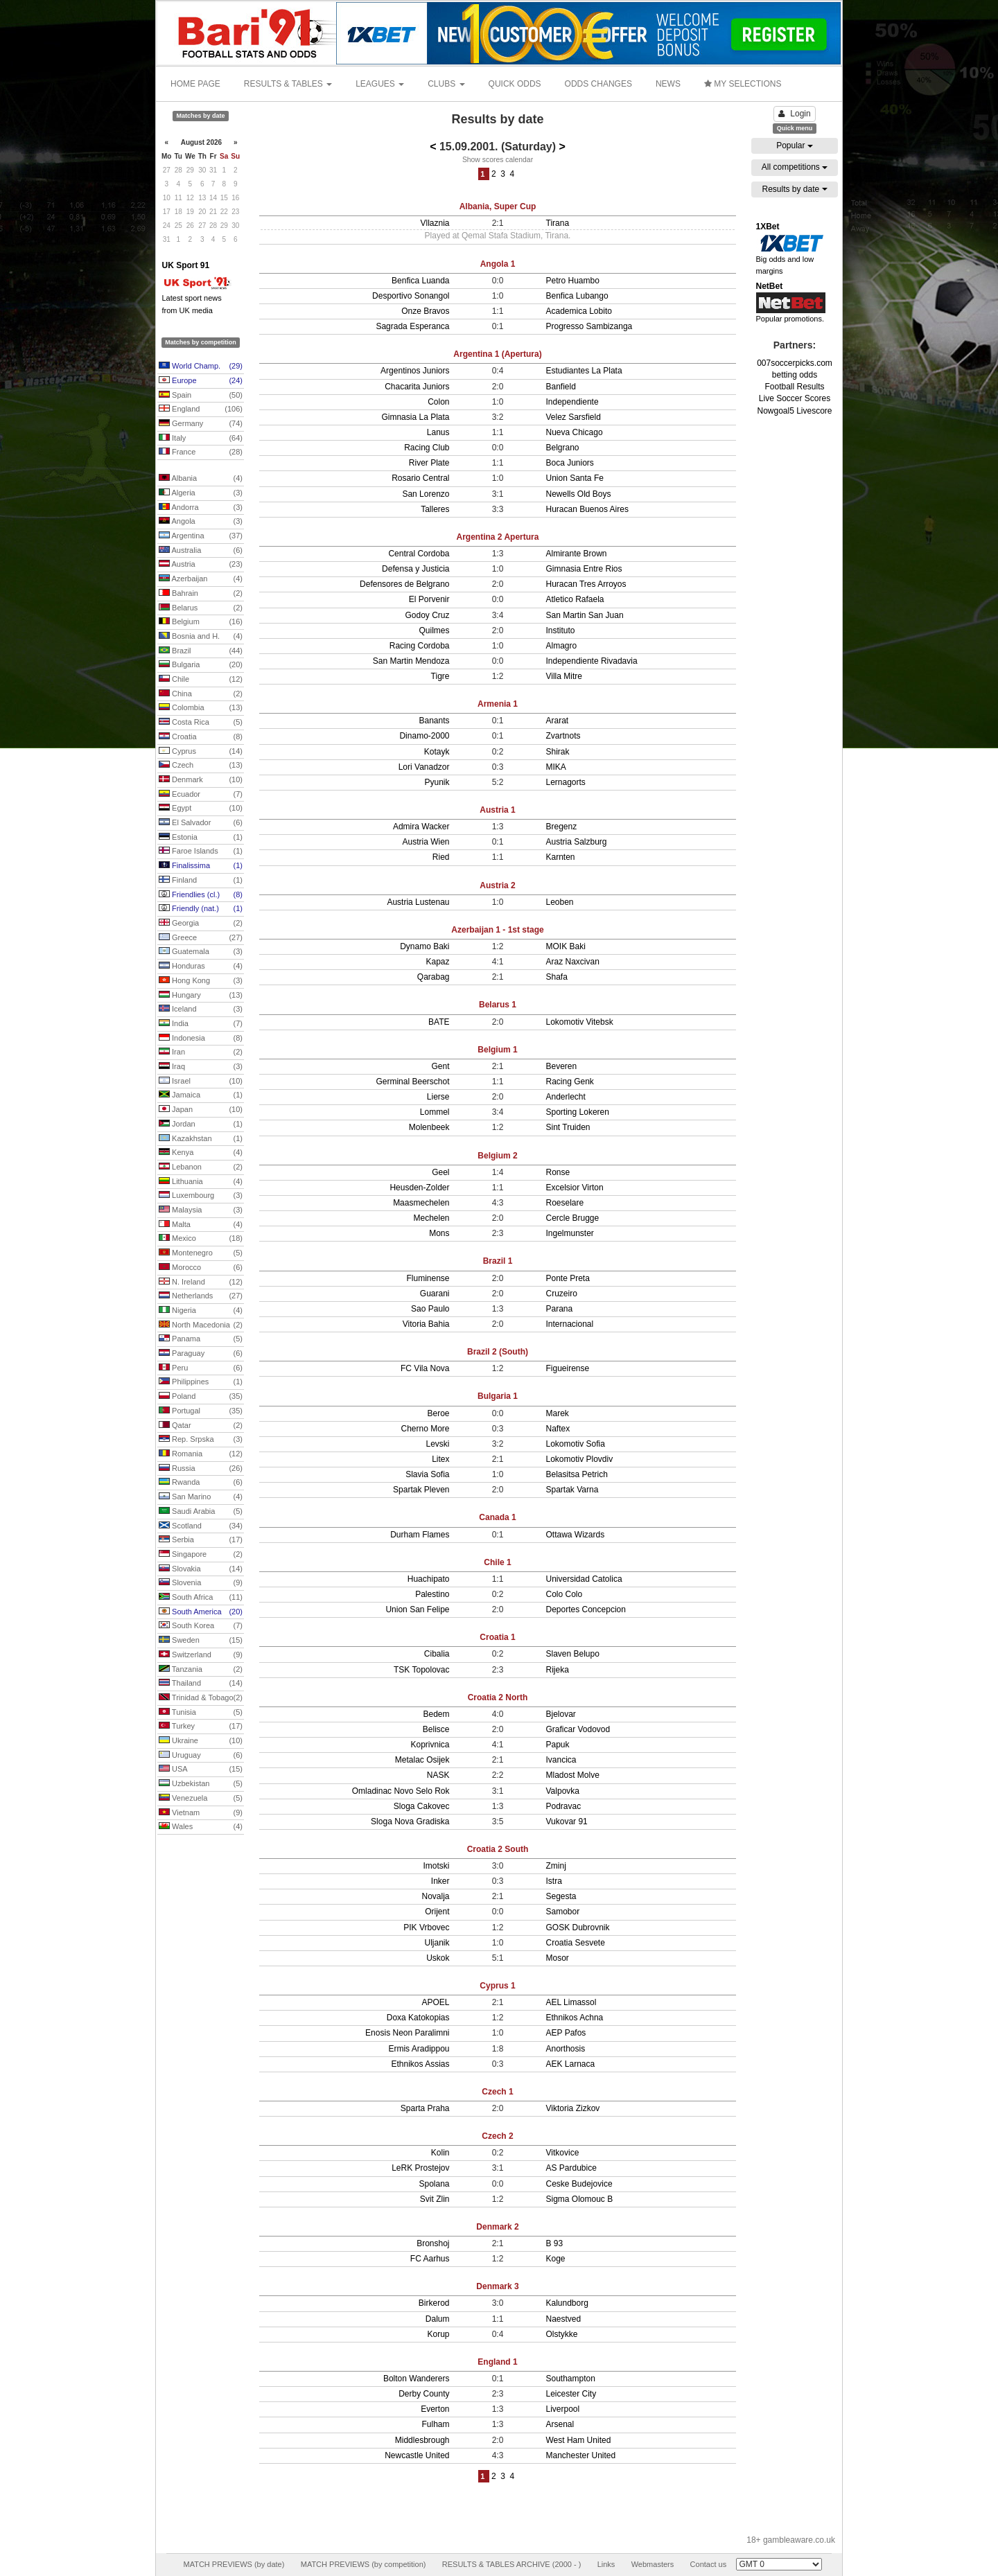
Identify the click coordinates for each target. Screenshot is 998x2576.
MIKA (556, 767)
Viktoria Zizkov (573, 2108)
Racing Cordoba (419, 646)
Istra (554, 1881)
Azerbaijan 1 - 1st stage (497, 930)
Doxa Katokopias (418, 2017)
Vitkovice (562, 2153)
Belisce (436, 1729)
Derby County (424, 2394)
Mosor (557, 1958)
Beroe (438, 1413)
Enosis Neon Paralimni (407, 2033)
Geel (440, 1172)
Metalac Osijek (422, 1760)
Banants (434, 720)
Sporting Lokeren (577, 1112)
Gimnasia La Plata (415, 417)
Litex (440, 1459)
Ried (441, 857)
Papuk (558, 1744)
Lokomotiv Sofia (575, 1444)
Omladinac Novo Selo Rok (401, 1791)
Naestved (563, 2319)
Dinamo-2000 (424, 736)
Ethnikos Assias (420, 2064)
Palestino (432, 1594)
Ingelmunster (570, 1233)
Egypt (201, 808)
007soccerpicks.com (794, 363)
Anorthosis (566, 2049)
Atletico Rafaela (575, 599)
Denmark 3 (497, 2286)
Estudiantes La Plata (584, 371)
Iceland (201, 1009)
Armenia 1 (498, 704)
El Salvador (201, 823)
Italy (201, 438)
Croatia (201, 737)
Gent (440, 1066)
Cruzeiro (561, 1293)
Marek (557, 1413)
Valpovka (562, 1791)
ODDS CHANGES (598, 84)
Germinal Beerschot (412, 1081)
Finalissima (201, 866)
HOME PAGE (195, 84)
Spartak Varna (572, 1489)
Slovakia (201, 1569)
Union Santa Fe (575, 478)
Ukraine (201, 1741)
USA (201, 1769)
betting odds (794, 375)
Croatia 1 (497, 1637)
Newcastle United (417, 2455)
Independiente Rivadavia (592, 661)
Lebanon (201, 1167)
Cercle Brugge (572, 1218)
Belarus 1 (497, 1004)
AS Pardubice (571, 2168)
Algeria (201, 493)
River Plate (429, 463)
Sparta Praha (425, 2108)
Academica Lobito (579, 311)
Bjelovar (561, 1714)
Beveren (561, 1066)
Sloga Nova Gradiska (410, 1821)
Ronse (558, 1172)
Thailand (201, 1683)
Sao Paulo (430, 1309)
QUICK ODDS (515, 84)
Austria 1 (497, 810)
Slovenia (201, 1583)
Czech (201, 765)
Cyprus (201, 751)
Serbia (201, 1540)
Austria (201, 564)
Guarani (435, 1293)
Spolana (434, 2184)
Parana (559, 1309)
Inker (440, 1881)
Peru (201, 1368)
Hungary (201, 995)
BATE (438, 1022)
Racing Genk (570, 1081)
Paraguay (201, 1353)
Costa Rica (201, 722)
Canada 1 (497, 1517)
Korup (438, 2334)
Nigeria (201, 1310)
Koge (556, 2259)
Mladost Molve (572, 1775)
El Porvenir (429, 599)
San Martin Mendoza (411, 661)
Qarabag (433, 977)
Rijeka (557, 1670)
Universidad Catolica (584, 1579)
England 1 (497, 2362)
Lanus (438, 432)
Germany (201, 424)
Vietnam (201, 1813)
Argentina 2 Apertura (498, 537)
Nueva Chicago (574, 432)
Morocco (201, 1267)
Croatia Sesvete (575, 1943)
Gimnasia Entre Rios (584, 569)
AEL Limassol (571, 2002)
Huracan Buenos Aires (587, 509)
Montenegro (201, 1253)
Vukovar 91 (567, 1821)
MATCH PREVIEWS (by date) (233, 2564)
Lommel (435, 1112)
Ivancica (561, 1760)
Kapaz (437, 962)
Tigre (440, 676)
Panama (201, 1339)
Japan (201, 1109)
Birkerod (434, 2303)
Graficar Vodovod (578, 1729)
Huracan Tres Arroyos (586, 584)
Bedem (436, 1714)
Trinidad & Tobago (201, 1698)
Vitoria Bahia (426, 1324)
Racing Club (426, 447)
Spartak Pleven (421, 1489)
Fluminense (427, 1278)
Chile (201, 679)
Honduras (201, 966)
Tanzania (201, 1669)
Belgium (201, 622)
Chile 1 (497, 1562)
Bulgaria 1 (498, 1396)
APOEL (435, 2002)
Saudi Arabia (201, 1511)
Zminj (556, 1866)
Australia (201, 550)
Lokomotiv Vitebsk (579, 1022)
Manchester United (581, 2455)
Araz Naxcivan (572, 962)
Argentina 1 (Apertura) (497, 354)
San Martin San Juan (585, 615)
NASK (438, 1775)
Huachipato (429, 1579)
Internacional (570, 1324)
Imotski (436, 1866)
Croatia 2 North (498, 1697)
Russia (201, 1468)
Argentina (201, 536)
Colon (438, 402)
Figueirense (568, 1368)
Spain (201, 395)
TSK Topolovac (422, 1670)
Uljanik (436, 1943)
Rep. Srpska (201, 1439)
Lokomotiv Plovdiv (579, 1459)
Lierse (438, 1097)
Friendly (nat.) (201, 909)
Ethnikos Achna (575, 2017)
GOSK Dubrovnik (578, 1927)
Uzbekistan (201, 1784)
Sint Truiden (568, 1127)
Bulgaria (201, 665)
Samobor (563, 1911)
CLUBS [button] (446, 84)
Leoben (560, 902)
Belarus (201, 608)
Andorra (201, 507)
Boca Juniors (570, 463)
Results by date (794, 189)
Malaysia (201, 1210)
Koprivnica (429, 1744)
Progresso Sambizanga (589, 326)
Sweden (201, 1640)
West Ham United (578, 2440)
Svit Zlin (435, 2199)
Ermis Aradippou (418, 2049)
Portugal (201, 1411)
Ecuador (201, 794)
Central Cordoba (418, 553)
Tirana (558, 223)
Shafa (557, 977)
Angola (201, 521)
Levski (437, 1444)
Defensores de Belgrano (404, 584)
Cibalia (437, 1654)
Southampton (570, 2378)
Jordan (201, 1124)
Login (794, 113)
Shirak (558, 752)
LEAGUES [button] (380, 84)
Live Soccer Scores (794, 398)
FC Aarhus (430, 2259)
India (201, 1024)
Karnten (560, 857)
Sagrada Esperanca (412, 326)
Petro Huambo (572, 280)
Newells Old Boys (578, 494)
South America (201, 1612)
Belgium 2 (497, 1156)
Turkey (201, 1726)
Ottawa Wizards (575, 1535)
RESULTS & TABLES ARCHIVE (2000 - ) (511, 2564)
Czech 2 (497, 2136)
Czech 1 (497, 2092)
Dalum (438, 2319)
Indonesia (201, 1038)
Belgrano (562, 447)
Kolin (440, 2153)
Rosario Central (420, 478)
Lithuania (201, 1182)
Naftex (558, 1428)
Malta (201, 1224)
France (201, 452)
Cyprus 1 (497, 1986)
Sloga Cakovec (422, 1806)
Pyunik (436, 782)
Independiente (572, 402)
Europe (201, 381)
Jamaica (201, 1095)
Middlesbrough (422, 2440)
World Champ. (201, 366)
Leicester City (571, 2394)
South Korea (201, 1626)
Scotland (201, 1526)
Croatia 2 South (498, 1849)
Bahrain (201, 593)
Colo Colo (564, 1594)
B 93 (554, 2243)
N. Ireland (201, 1282)
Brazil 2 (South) (497, 1352)
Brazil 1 (498, 1261)
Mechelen (431, 1218)
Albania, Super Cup (497, 206)
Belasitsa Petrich (577, 1474)
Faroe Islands (201, 851)
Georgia (201, 923)
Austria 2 (497, 885)
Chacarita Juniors (417, 386)
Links (606, 2564)
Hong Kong (201, 981)
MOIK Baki (566, 946)
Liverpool (563, 2409)
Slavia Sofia (427, 1474)
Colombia (201, 708)
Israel (201, 1081)
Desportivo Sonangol (410, 296)
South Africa (201, 1597)
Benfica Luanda (420, 280)
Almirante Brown (576, 553)
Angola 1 (498, 264)
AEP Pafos (566, 2033)
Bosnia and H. (201, 636)
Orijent (437, 1911)
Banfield (561, 386)
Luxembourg (201, 1195)
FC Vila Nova (425, 1368)
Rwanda (201, 1482)
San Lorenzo (425, 494)
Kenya (201, 1152)
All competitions (795, 167)
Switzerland (201, 1655)
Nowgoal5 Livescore (794, 411)
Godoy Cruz (427, 615)
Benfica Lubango (577, 296)
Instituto (560, 630)
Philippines (201, 1382)
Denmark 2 (497, 2227)
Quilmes (434, 630)
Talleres (435, 509)
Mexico (201, 1238)
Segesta (561, 1896)
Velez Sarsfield (573, 417)
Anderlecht (566, 1097)
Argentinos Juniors (414, 371)
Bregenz (561, 826)
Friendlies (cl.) (201, 895)
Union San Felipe (417, 1609)
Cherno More (425, 1428)
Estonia (201, 837)
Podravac (563, 1806)
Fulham (435, 2424)
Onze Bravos (425, 311)
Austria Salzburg (576, 842)
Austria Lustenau (418, 902)
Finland (201, 880)
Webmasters (652, 2564)
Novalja (435, 1896)
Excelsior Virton (575, 1187)
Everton (435, 2409)
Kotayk (437, 752)
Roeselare (565, 1203)
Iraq (201, 1067)
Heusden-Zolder (419, 1187)
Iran (201, 1052)
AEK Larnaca (570, 2064)
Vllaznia (434, 223)
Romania (201, 1454)
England (201, 409)
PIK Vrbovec (426, 1927)
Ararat (557, 720)
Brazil (201, 651)
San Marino (201, 1497)
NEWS (668, 84)
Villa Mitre (564, 676)
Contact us (708, 2564)
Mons (439, 1233)
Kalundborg (567, 2303)
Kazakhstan (201, 1139)
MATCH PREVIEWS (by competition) (363, 2564)
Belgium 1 (497, 1050)
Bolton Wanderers (416, 2378)
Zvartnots (563, 736)
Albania (201, 478)
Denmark (201, 780)
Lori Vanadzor (424, 767)
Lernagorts (566, 782)
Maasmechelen (421, 1203)
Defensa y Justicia (415, 569)
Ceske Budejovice (579, 2184)
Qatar (201, 1425)
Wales (201, 1827)
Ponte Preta (568, 1278)
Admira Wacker (421, 826)
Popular (794, 145)
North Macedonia (201, 1325)
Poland (201, 1396)
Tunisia (201, 1712)
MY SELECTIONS (742, 84)
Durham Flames (419, 1535)
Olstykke (562, 2334)
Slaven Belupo (572, 1654)
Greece (201, 938)
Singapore (201, 1554)
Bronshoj (433, 2243)
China (201, 694)
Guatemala (201, 952)
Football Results (794, 386)
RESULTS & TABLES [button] (288, 84)
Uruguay (201, 1755)
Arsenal (560, 2424)
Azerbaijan (201, 579)
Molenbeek (429, 1127)
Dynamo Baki (424, 946)
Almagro (561, 646)
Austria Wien (425, 842)
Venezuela (201, 1798)
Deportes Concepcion (586, 1609)
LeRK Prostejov (420, 2168)
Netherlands (201, 1296)
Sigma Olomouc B (579, 2199)
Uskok (437, 1958)
